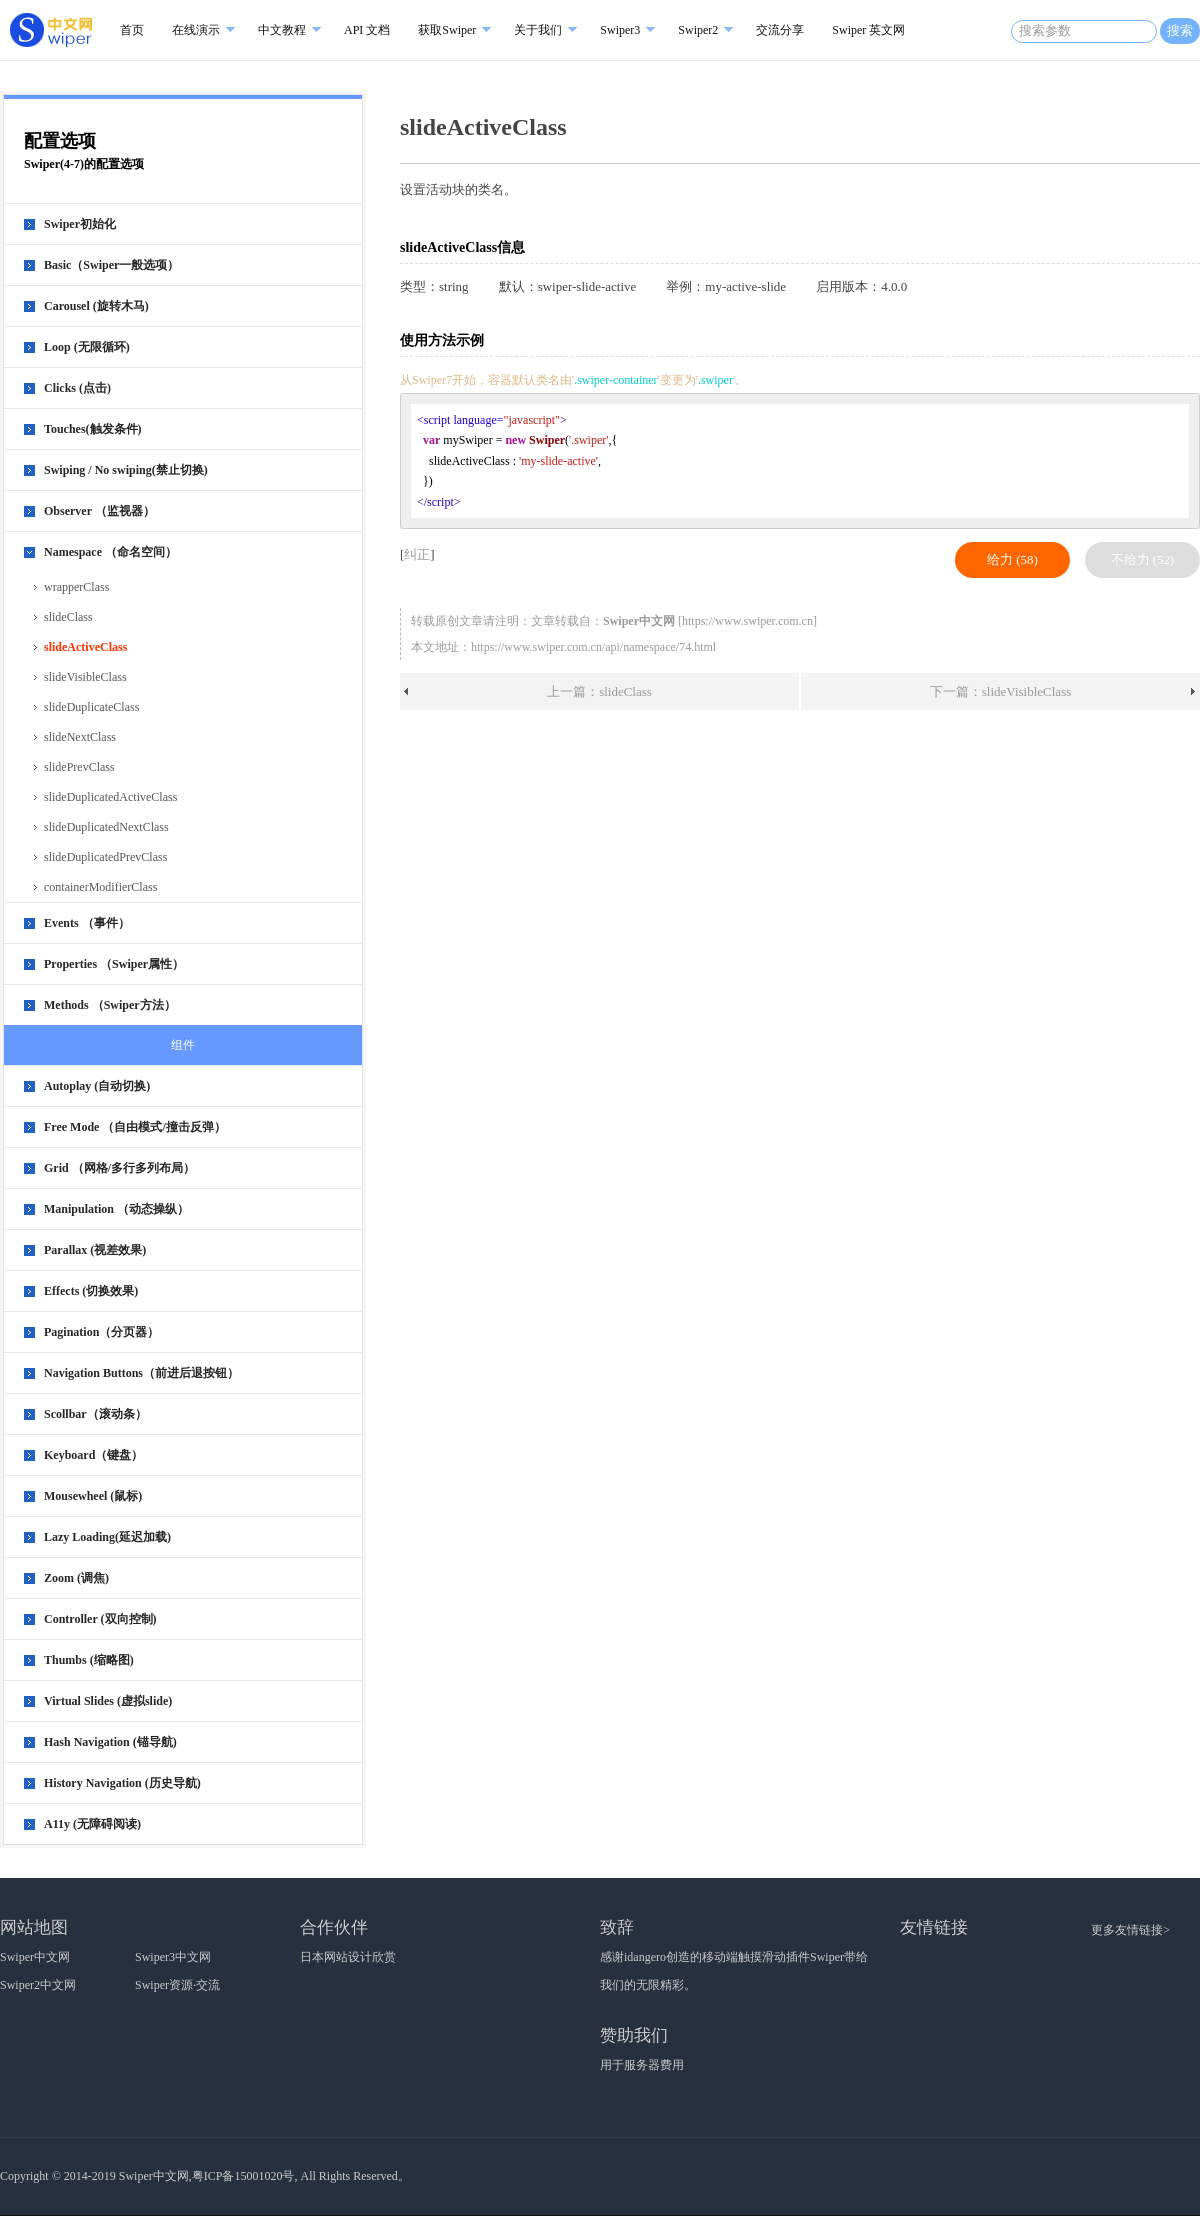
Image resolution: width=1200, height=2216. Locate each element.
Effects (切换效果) (91, 1291)
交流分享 (780, 30)
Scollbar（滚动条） (95, 1414)
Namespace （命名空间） (110, 552)
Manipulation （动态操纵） (116, 1209)
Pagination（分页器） (101, 1332)
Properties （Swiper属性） (114, 964)
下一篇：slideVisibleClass (1001, 691)
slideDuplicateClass (91, 707)
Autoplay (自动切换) (97, 1086)
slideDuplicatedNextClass (106, 827)
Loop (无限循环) (87, 347)
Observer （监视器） (99, 511)
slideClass (68, 617)
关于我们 (538, 30)
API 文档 (367, 30)
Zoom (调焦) (76, 1578)
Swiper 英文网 (868, 30)
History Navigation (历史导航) (122, 1783)
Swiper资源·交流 (177, 1985)
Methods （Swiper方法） (110, 1005)
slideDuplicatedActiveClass (110, 797)
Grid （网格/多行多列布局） (119, 1168)
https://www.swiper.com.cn (747, 621)
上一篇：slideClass (599, 691)
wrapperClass (76, 587)
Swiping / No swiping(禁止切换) (126, 470)
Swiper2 (698, 30)
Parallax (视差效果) (95, 1250)
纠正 (417, 554)
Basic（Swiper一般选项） (111, 265)
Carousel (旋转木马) (96, 306)
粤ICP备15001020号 (243, 2176)
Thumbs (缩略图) (89, 1660)
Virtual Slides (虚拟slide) (108, 1701)
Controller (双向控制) (100, 1619)
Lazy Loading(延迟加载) (107, 1537)
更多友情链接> (1130, 1930)
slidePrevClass (79, 767)
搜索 (1180, 30)
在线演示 (196, 30)
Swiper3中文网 (173, 1957)
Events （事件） (87, 923)
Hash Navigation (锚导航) (110, 1742)
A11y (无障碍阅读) (92, 1824)
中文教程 (282, 30)
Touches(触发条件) (93, 429)
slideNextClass (80, 737)
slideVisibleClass (85, 677)
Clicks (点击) (77, 388)
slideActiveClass (85, 647)
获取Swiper (447, 30)
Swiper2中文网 (38, 1985)
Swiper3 (620, 30)
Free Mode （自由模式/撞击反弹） (135, 1127)
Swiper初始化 (80, 224)
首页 (132, 30)
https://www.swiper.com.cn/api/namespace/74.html (593, 647)
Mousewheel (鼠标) (93, 1496)
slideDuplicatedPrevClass (105, 857)
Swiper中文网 (35, 1957)
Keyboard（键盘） (93, 1455)
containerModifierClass (100, 887)
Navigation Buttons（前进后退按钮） (141, 1373)
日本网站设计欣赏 (348, 1957)
